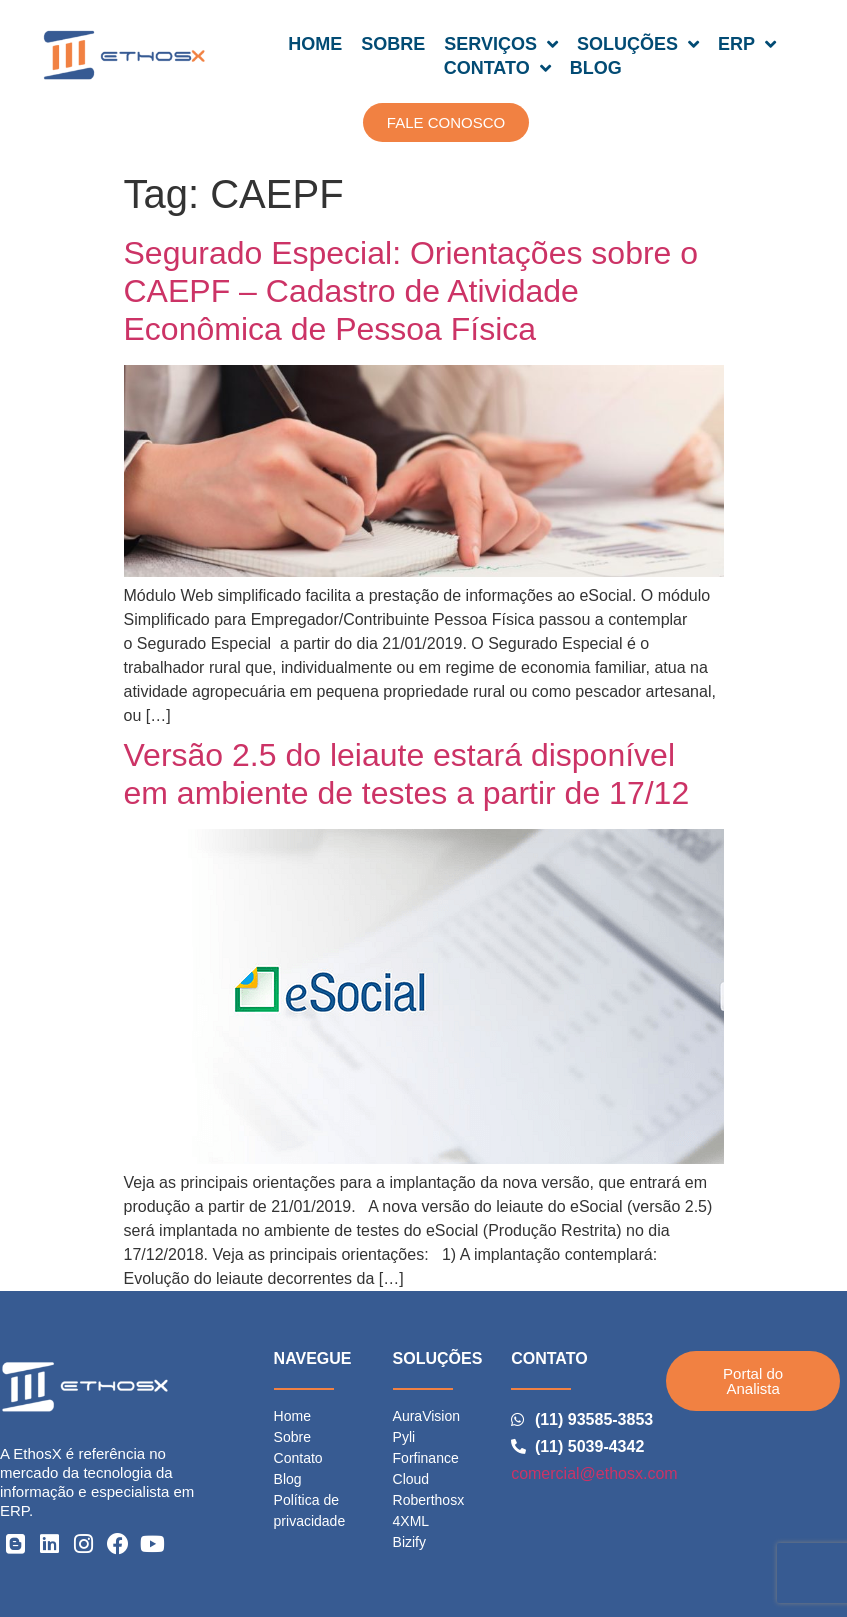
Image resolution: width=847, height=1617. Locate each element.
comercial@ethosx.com (594, 1473)
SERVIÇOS (501, 44)
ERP (747, 44)
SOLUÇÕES (638, 44)
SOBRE (393, 44)
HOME (315, 44)
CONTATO (497, 68)
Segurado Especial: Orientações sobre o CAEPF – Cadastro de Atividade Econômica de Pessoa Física (411, 291)
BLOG (596, 68)
